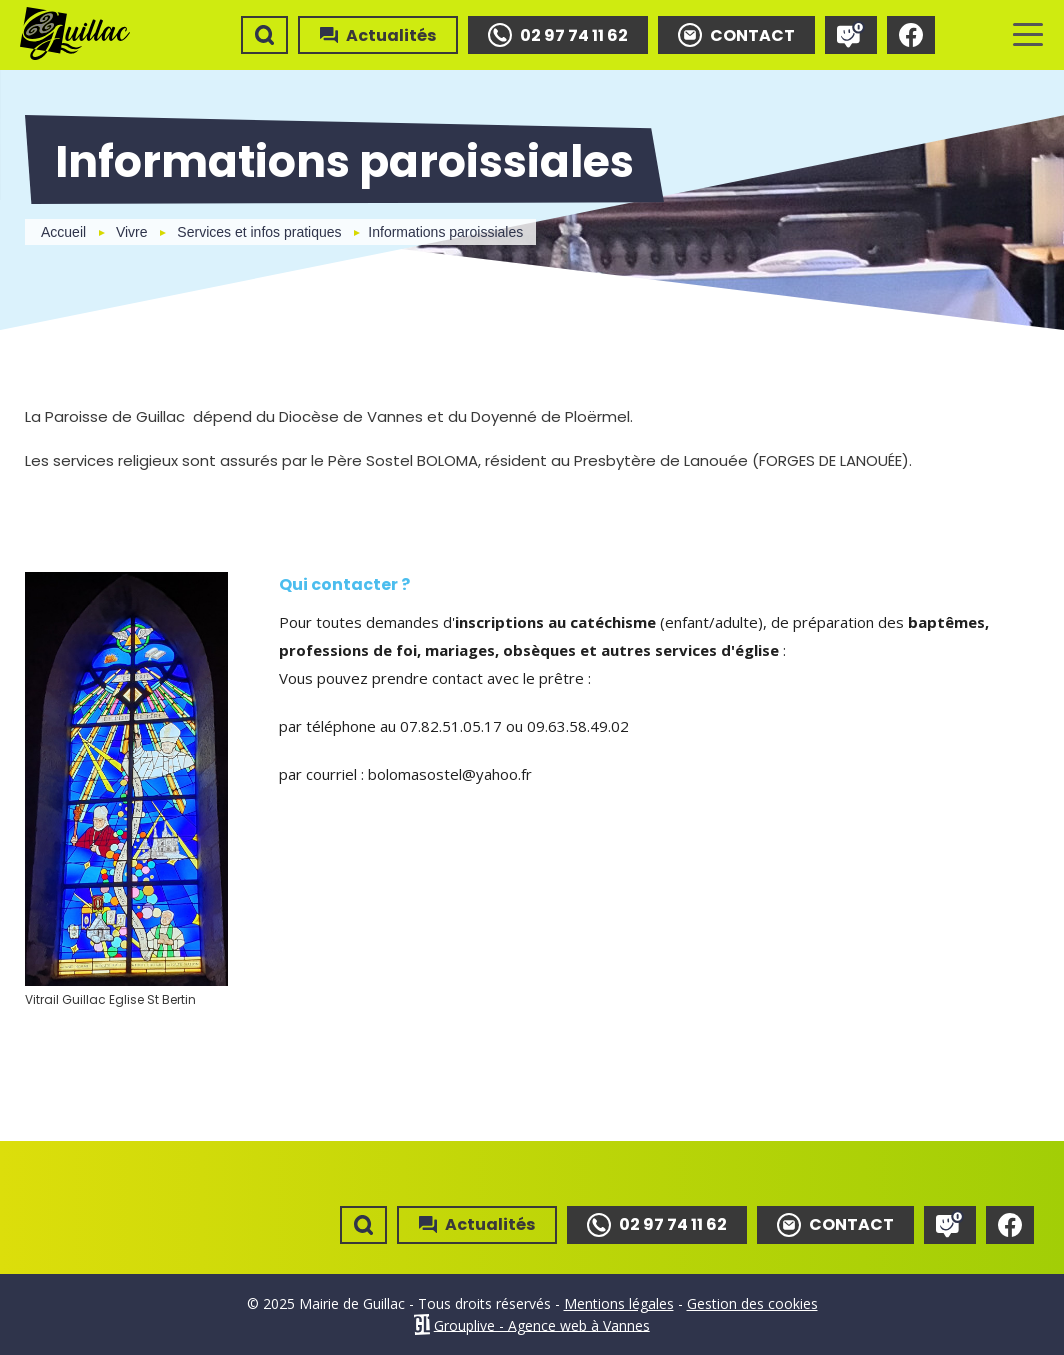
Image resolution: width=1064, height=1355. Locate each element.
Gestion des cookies (752, 1303)
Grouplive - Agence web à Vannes (542, 1324)
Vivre (132, 232)
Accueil (63, 232)
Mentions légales (619, 1303)
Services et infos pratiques (259, 232)
